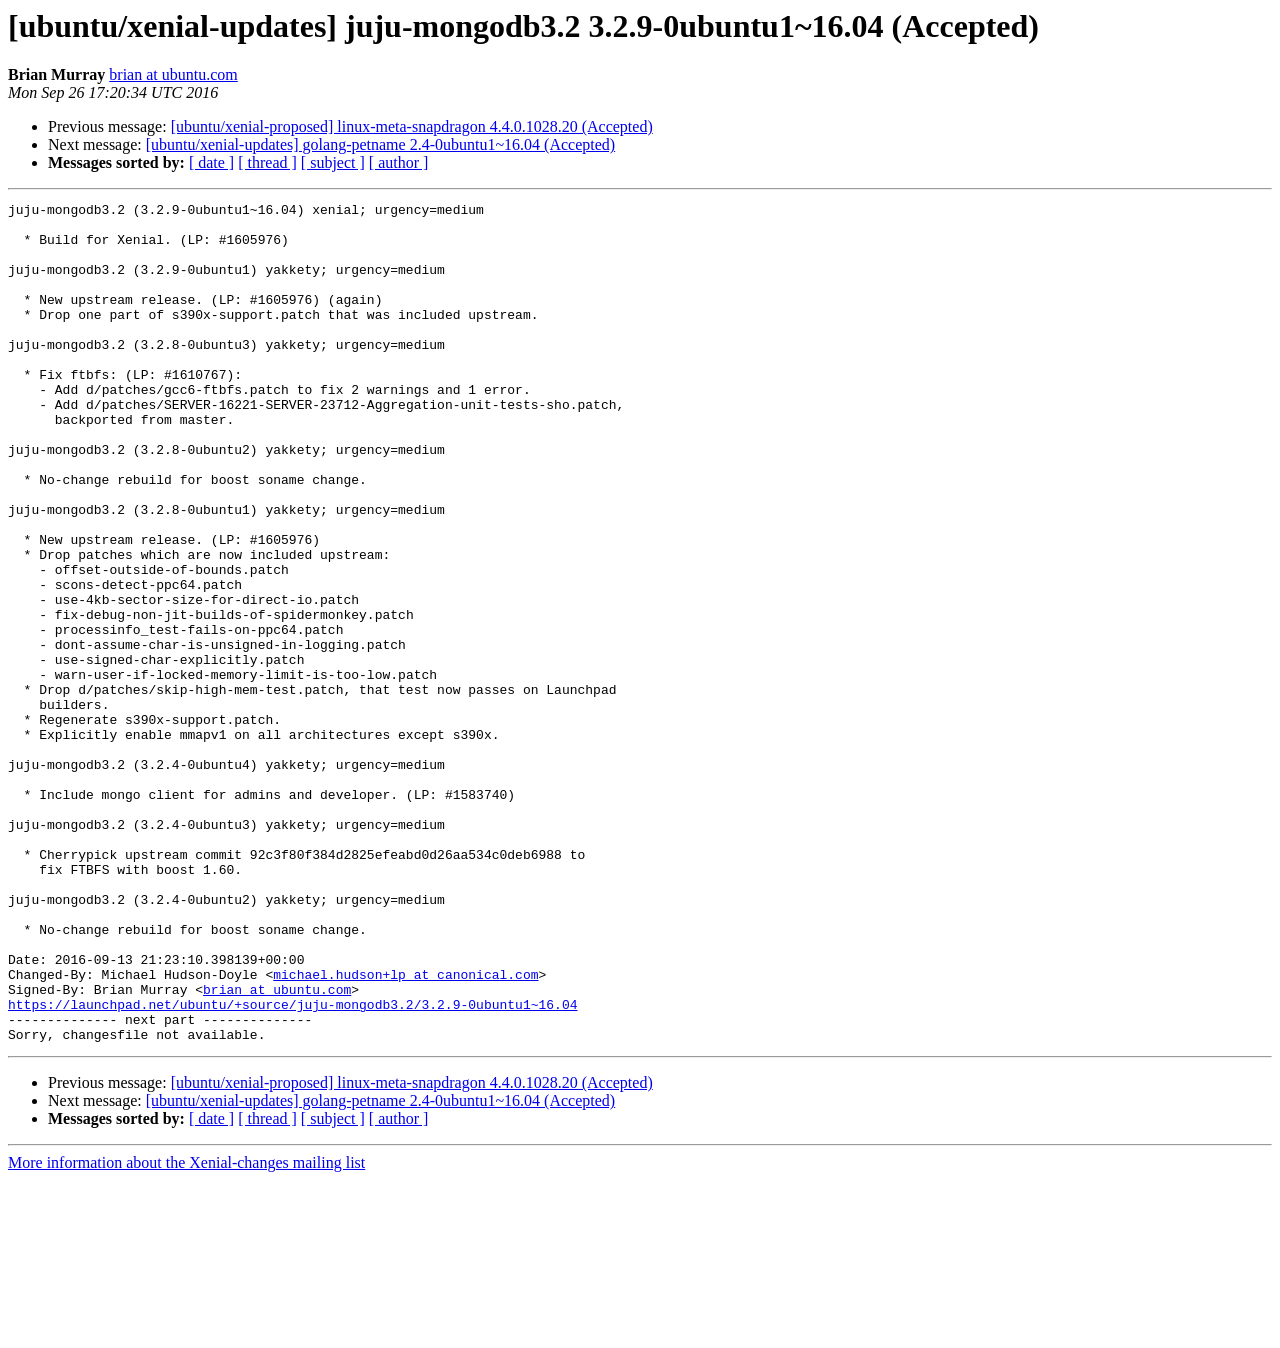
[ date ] (211, 162)
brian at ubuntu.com (173, 74)
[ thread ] (267, 162)
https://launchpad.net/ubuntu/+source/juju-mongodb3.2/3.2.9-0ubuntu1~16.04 (292, 1166)
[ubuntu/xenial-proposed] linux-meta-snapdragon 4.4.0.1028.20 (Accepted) (412, 126)
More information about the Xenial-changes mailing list (186, 1330)
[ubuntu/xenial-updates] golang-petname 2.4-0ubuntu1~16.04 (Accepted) (380, 144)
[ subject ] (333, 162)
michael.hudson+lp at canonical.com (405, 1130)
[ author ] (399, 162)
